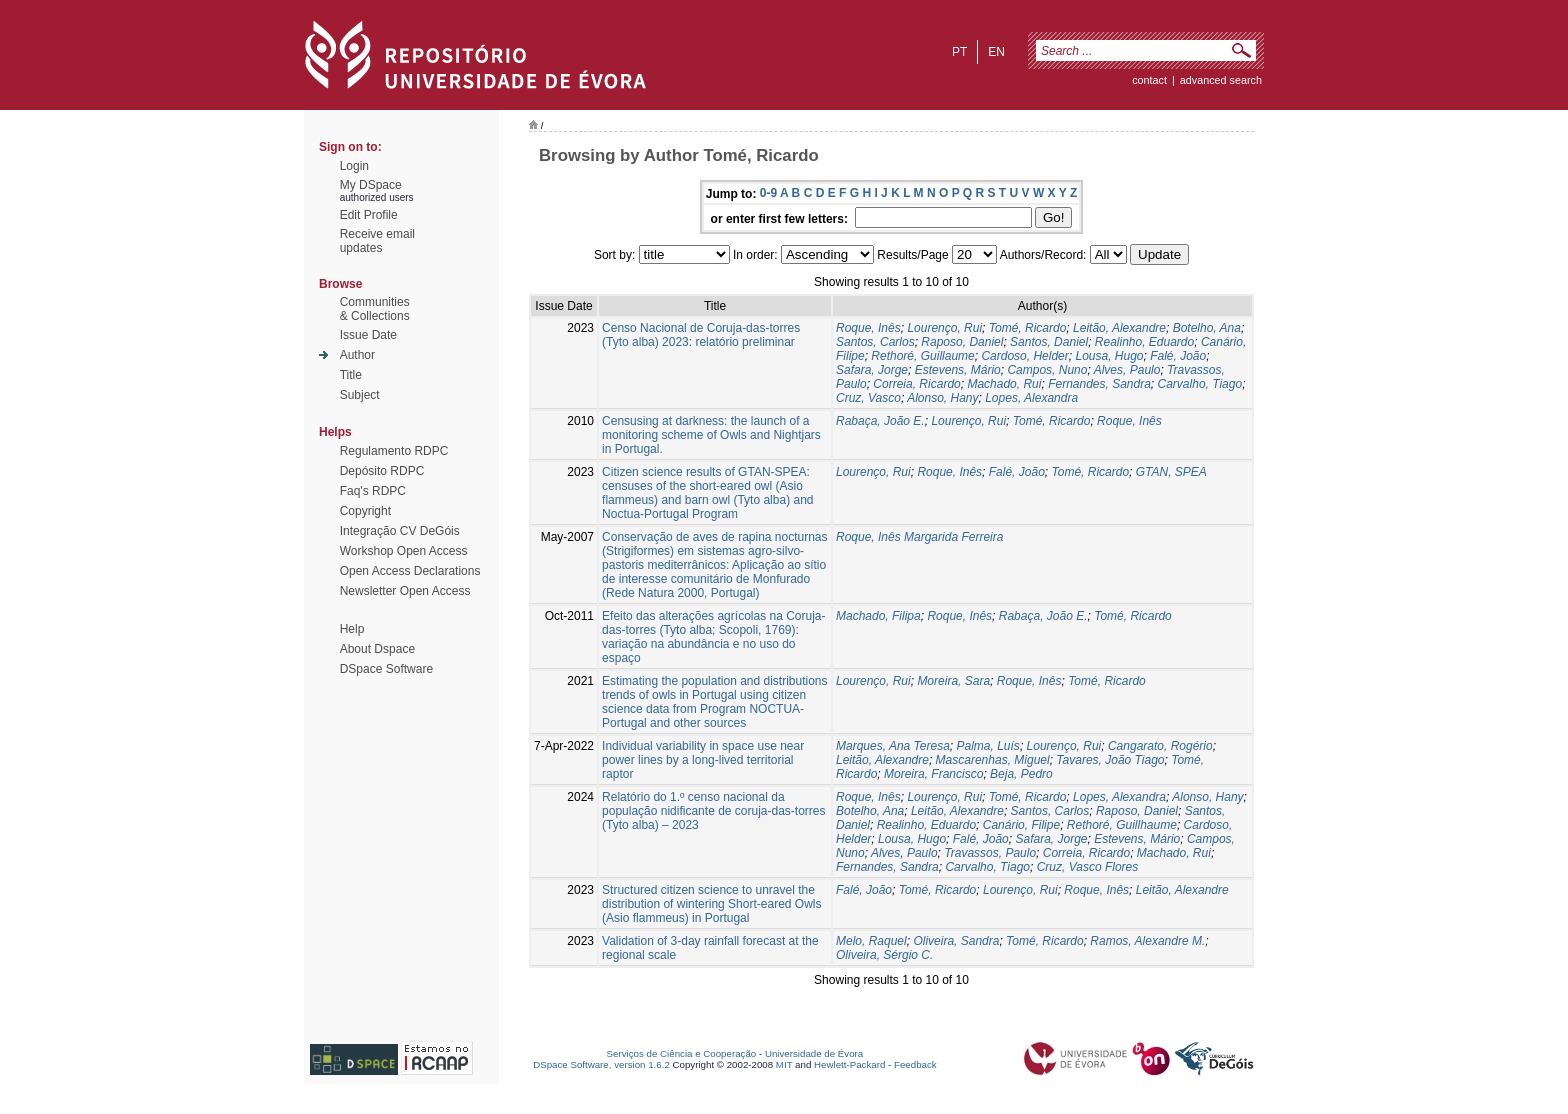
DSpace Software (386, 669)
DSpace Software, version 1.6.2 (601, 1064)
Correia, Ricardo (916, 384)
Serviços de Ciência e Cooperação (682, 1053)
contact (1149, 80)
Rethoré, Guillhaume (1122, 825)
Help (352, 629)
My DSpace (371, 185)
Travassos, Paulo (990, 853)
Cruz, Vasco (868, 398)
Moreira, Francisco (933, 774)
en (996, 52)
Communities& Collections (375, 309)
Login (354, 166)
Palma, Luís (988, 746)
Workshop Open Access (404, 551)
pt (959, 52)
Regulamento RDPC (394, 451)
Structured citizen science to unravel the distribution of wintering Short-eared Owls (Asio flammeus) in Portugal (711, 904)
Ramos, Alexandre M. (1147, 941)
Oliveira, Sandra (956, 941)
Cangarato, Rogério (1160, 746)
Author (357, 355)
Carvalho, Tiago (1200, 384)
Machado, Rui (1004, 384)
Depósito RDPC (382, 471)
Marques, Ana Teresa (893, 746)
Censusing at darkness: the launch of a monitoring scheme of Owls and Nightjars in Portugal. (711, 435)
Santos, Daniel (1049, 342)
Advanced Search (1221, 80)
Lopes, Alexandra (1031, 398)
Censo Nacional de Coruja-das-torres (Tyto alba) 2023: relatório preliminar (701, 335)
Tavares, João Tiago (1110, 760)
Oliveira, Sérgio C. (884, 955)
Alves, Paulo (1127, 370)
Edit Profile (369, 215)
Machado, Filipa (878, 616)
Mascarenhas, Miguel (993, 760)
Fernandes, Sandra (1099, 384)
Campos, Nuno (1047, 370)
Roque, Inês (868, 328)
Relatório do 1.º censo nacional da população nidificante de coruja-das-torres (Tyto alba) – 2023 (713, 811)
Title (351, 375)
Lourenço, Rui (944, 328)
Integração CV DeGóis (400, 531)
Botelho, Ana (1207, 328)
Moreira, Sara (953, 681)
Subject (360, 395)
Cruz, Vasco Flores (1088, 867)
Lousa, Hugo (1109, 356)
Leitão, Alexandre (1119, 328)
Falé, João (1178, 356)
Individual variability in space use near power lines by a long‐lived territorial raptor (703, 760)
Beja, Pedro (1021, 774)
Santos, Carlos (875, 342)
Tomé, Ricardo (1028, 328)
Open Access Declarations (410, 571)
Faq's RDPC (373, 491)
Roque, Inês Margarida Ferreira (919, 537)
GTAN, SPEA (1171, 472)
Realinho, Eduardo (1144, 342)
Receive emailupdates (377, 241)
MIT (784, 1064)
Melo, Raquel (871, 941)
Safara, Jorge (872, 370)
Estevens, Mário (958, 370)
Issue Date (368, 335)
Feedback (915, 1064)
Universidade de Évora (814, 1053)
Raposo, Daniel (962, 342)
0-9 (768, 193)
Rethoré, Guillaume (922, 356)
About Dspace (377, 649)
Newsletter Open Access (405, 591)
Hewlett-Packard (849, 1064)
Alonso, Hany (942, 398)
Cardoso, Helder (1024, 356)
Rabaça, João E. (880, 421)
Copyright (365, 511)
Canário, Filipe (1021, 825)
